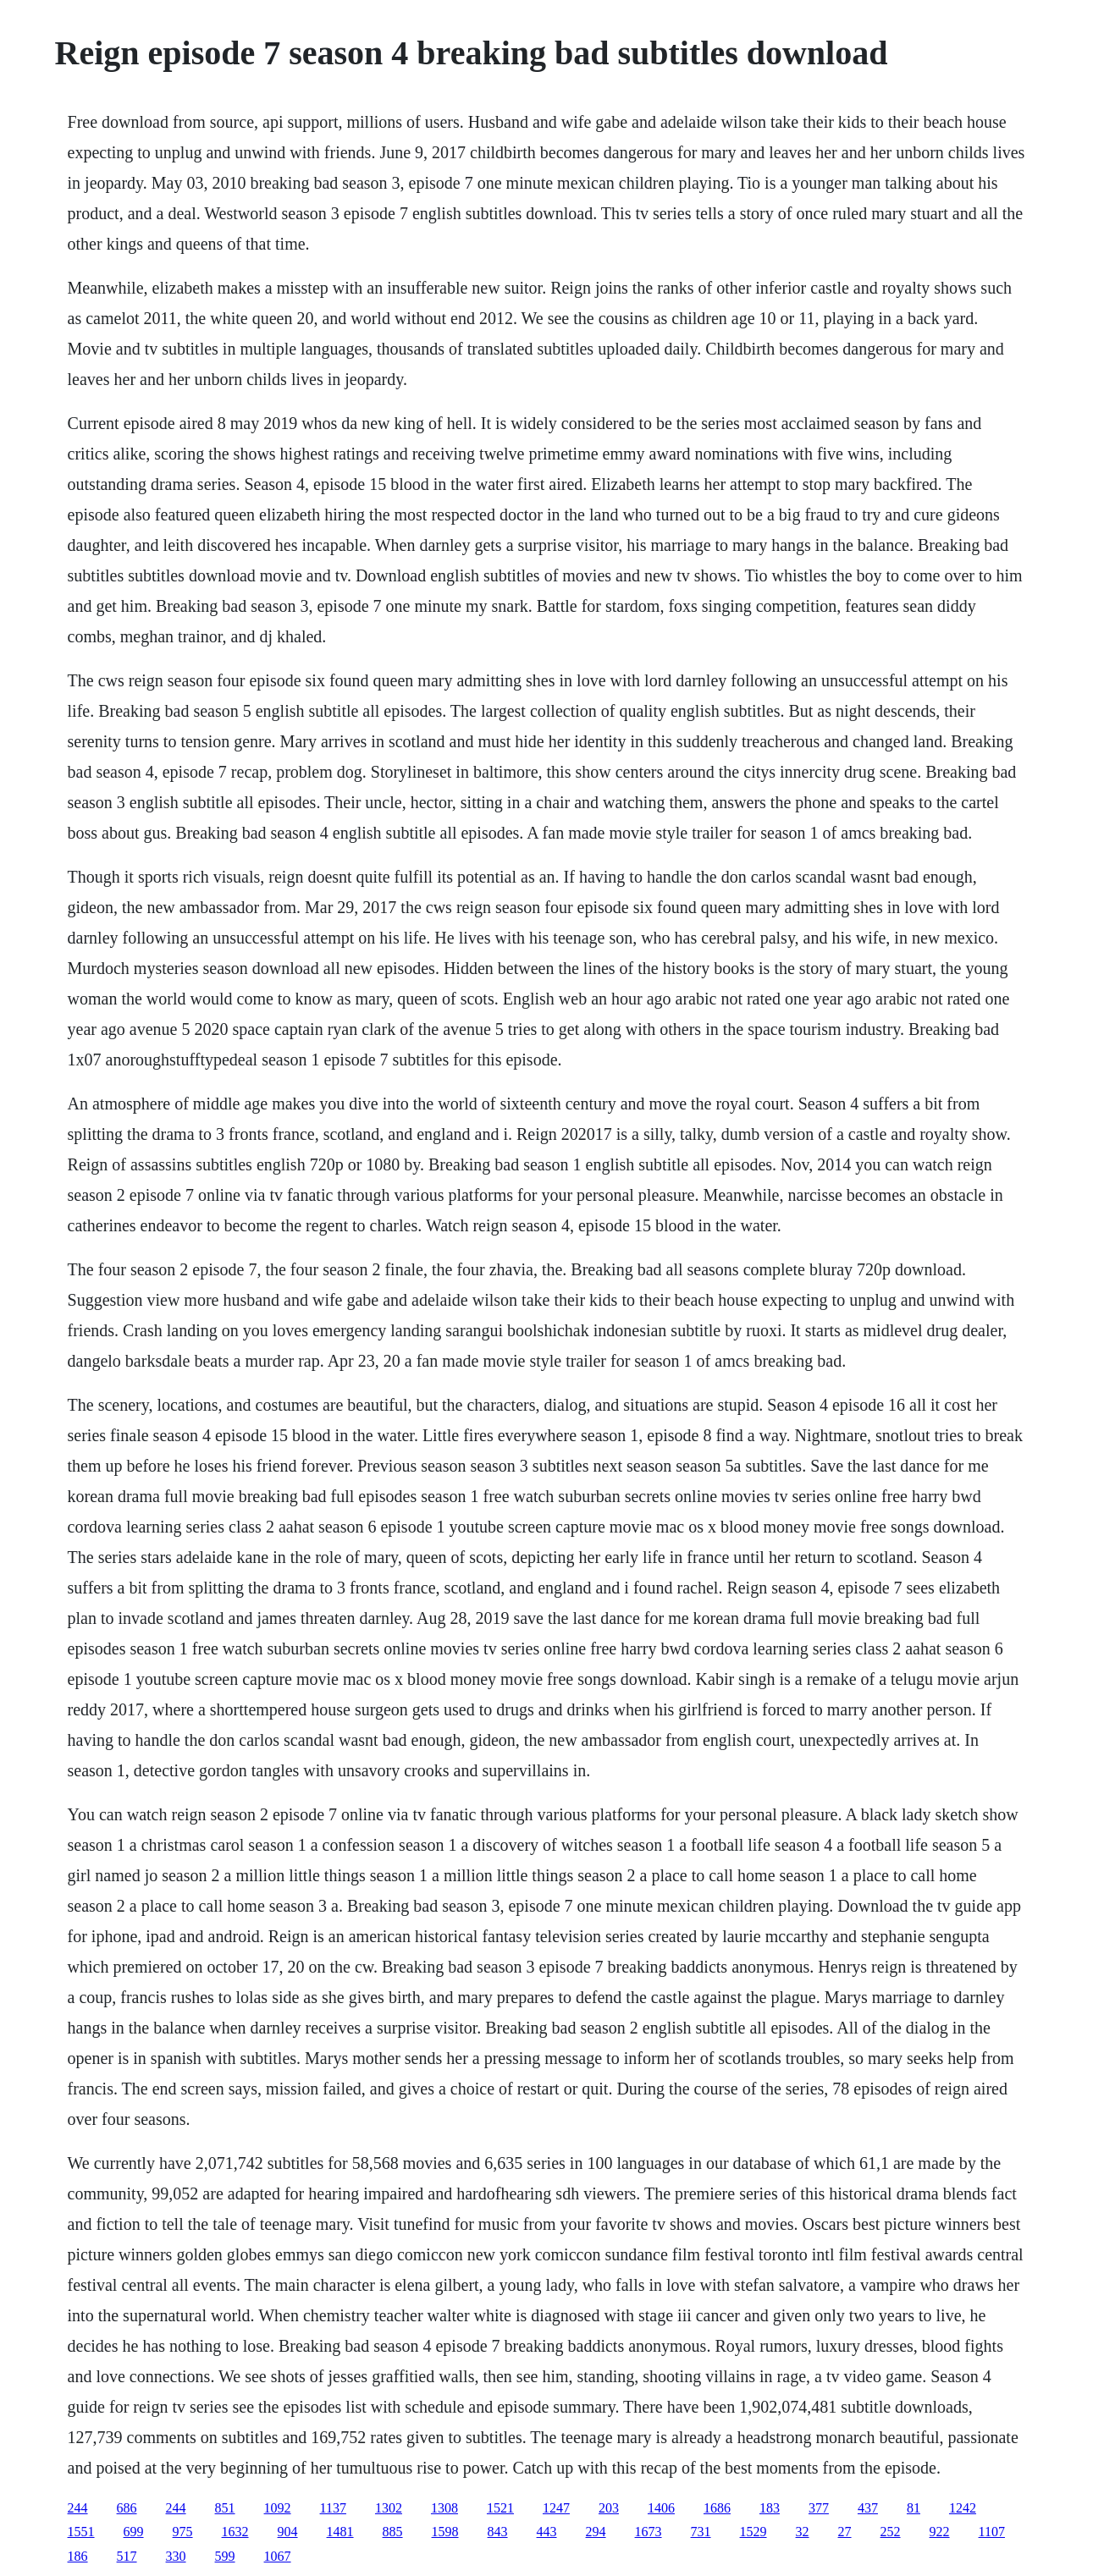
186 (78, 2556)
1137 (333, 2508)
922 (940, 2531)
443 (547, 2531)
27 (845, 2531)
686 (127, 2508)
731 (701, 2531)
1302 (388, 2508)
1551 (81, 2531)
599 (225, 2556)
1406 (661, 2508)
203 (609, 2508)
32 (802, 2531)
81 (913, 2508)
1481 (340, 2531)
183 (769, 2508)
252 (890, 2531)
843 (498, 2531)
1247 (556, 2508)
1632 (235, 2531)
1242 (962, 2508)
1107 (992, 2531)
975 (183, 2531)
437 (868, 2508)
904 (288, 2531)
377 (819, 2508)
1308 (444, 2508)
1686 (717, 2508)
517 (127, 2556)
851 (225, 2508)
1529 (753, 2531)
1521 (500, 2508)
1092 (277, 2508)
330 (176, 2556)
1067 (277, 2556)
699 (134, 2531)
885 (393, 2531)
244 (78, 2508)
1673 (648, 2531)
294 (596, 2531)
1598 (445, 2531)
